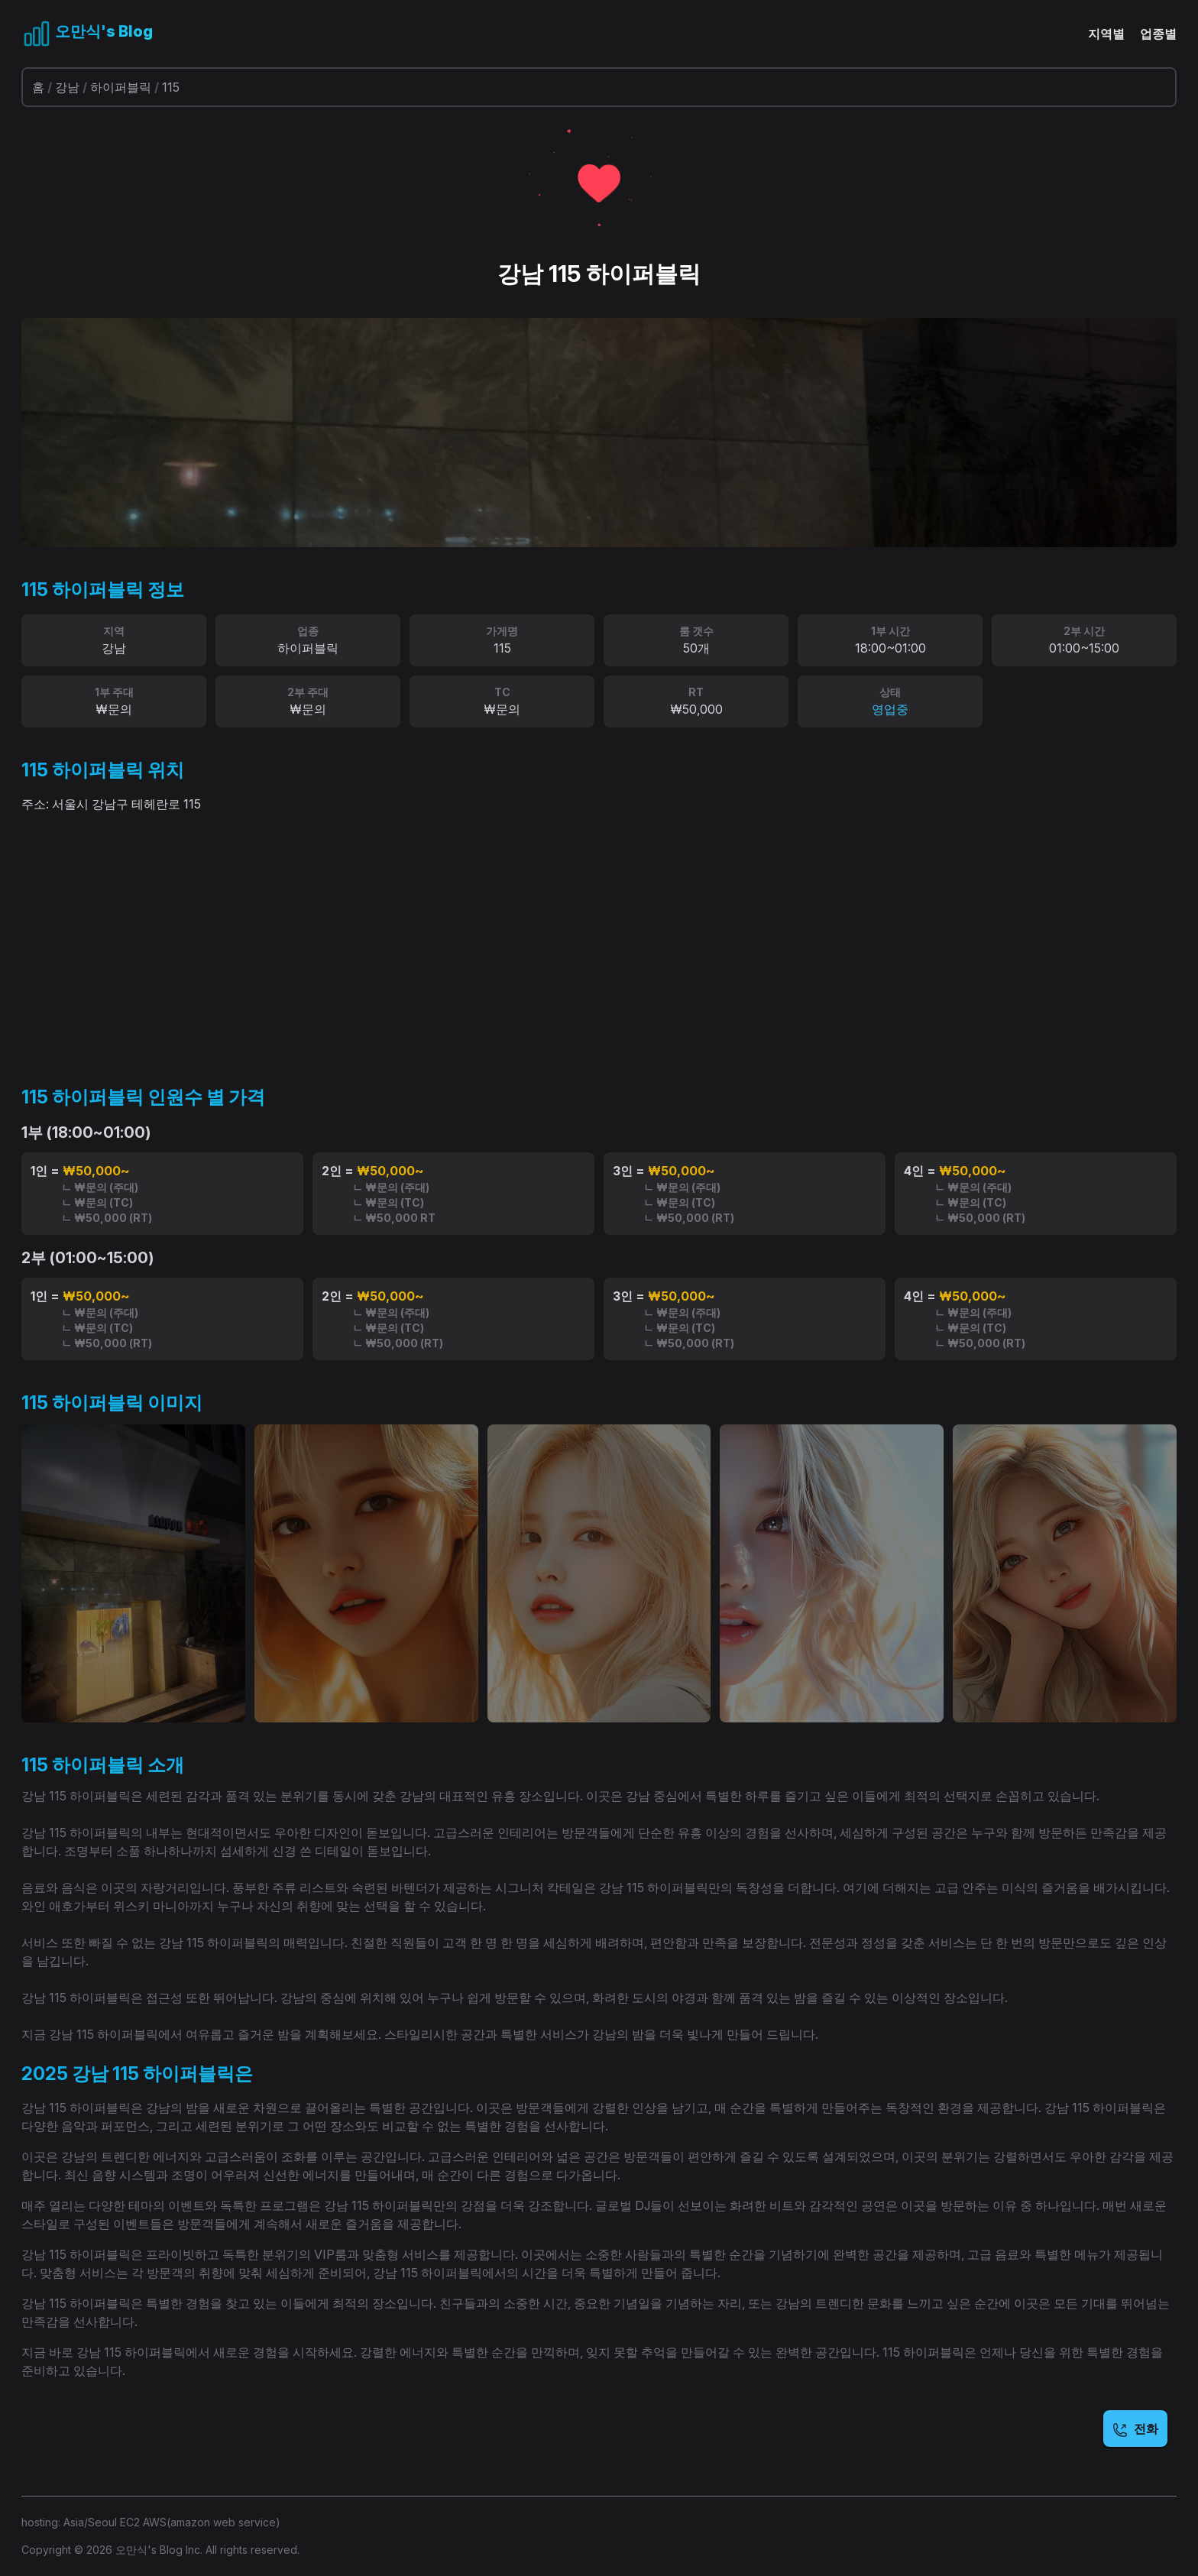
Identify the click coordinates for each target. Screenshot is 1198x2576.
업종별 (1158, 33)
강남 (67, 87)
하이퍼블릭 (120, 87)
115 (171, 87)
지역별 (1106, 33)
